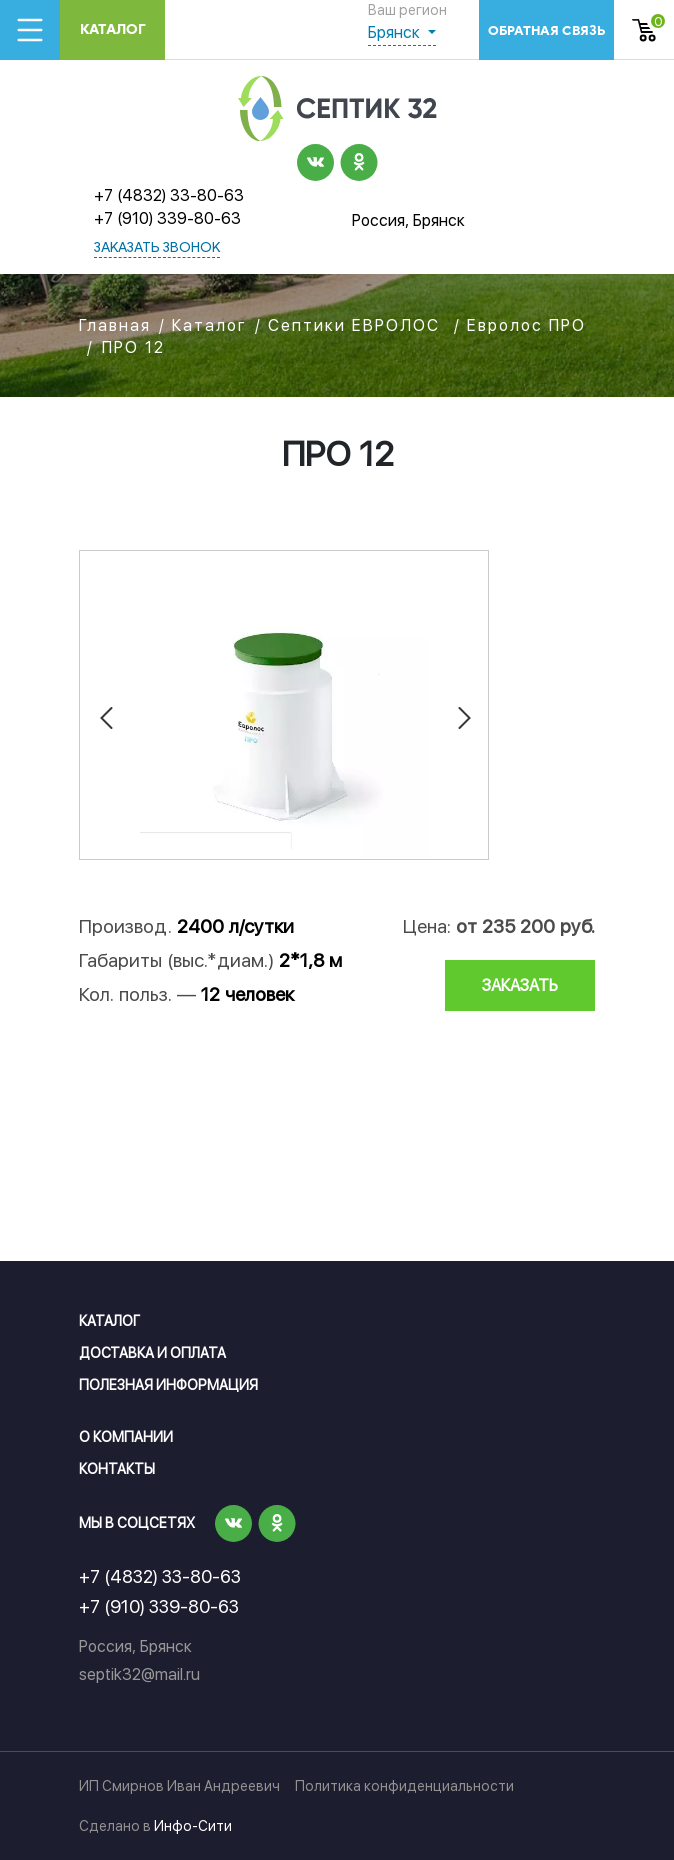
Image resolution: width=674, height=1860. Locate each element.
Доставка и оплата (152, 1353)
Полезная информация (168, 1385)
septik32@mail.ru (139, 1674)
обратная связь (546, 30)
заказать (520, 985)
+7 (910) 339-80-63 (167, 218)
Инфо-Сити (193, 1826)
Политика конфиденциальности (404, 1786)
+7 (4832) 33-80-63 (169, 195)
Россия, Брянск (408, 220)
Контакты (117, 1469)
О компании (126, 1437)
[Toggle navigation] (30, 30)
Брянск (396, 32)
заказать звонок (157, 248)
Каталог (113, 29)
